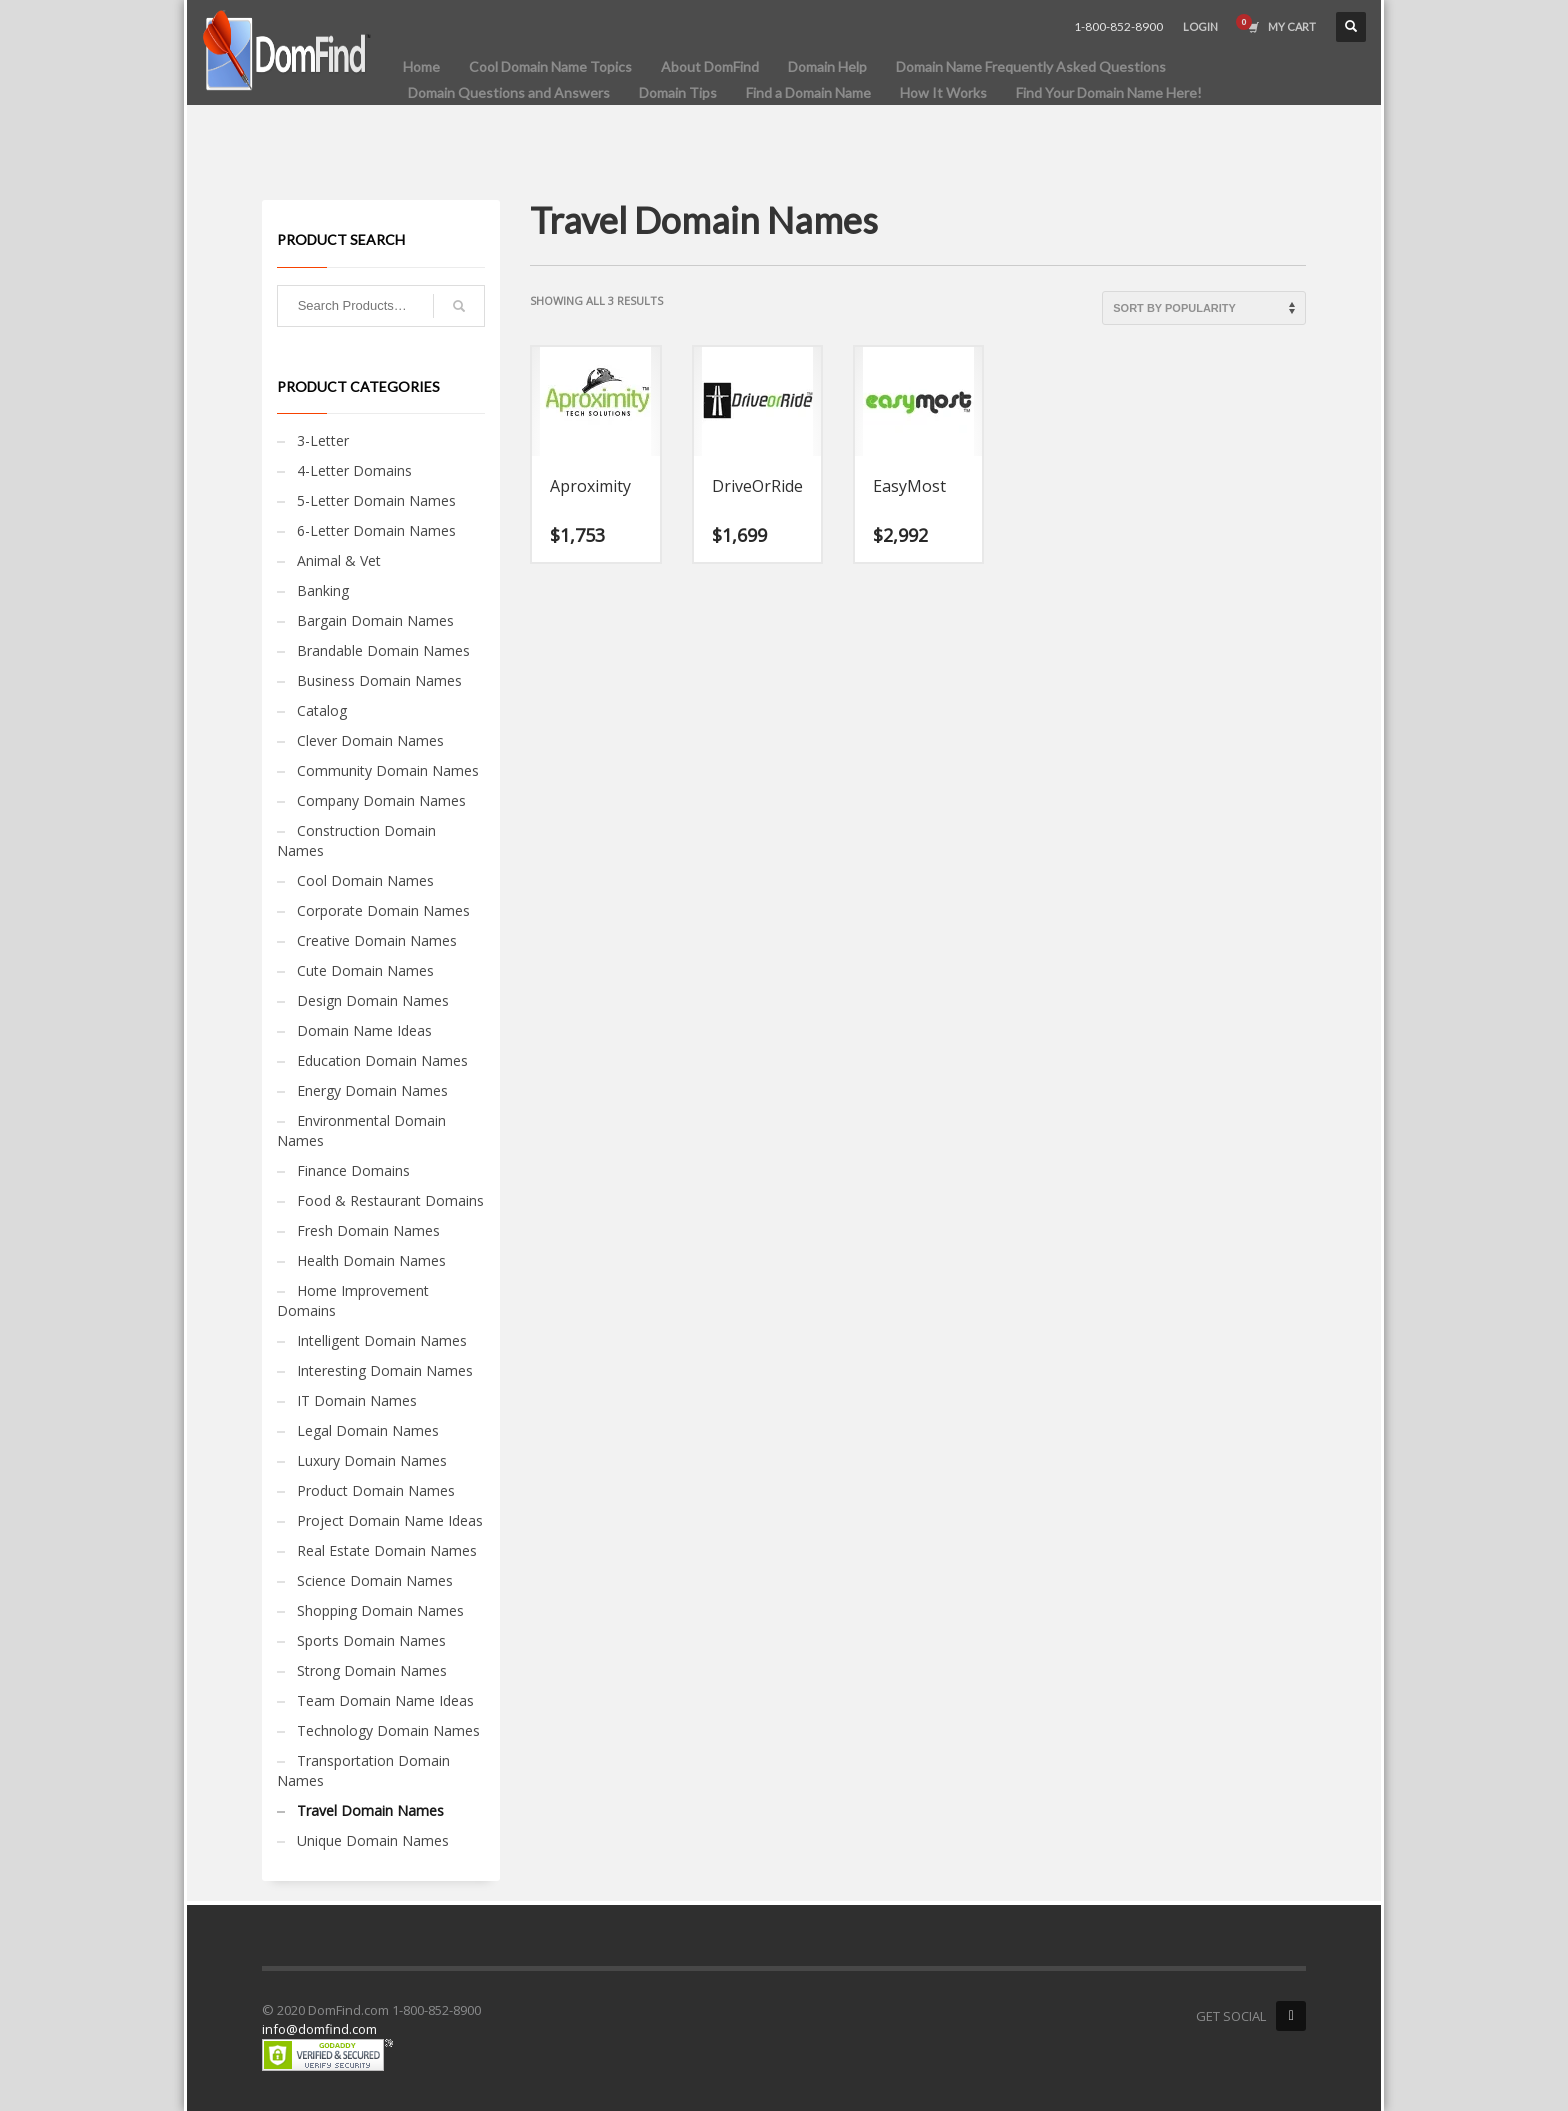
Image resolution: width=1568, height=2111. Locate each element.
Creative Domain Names (377, 940)
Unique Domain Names (373, 1840)
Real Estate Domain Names (387, 1550)
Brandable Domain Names (383, 650)
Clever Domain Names (370, 740)
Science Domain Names (375, 1580)
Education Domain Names (382, 1060)
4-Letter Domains (354, 470)
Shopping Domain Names (380, 1610)
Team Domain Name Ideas (385, 1700)
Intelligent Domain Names (382, 1340)
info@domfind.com (319, 2029)
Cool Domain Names (365, 880)
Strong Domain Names (372, 1670)
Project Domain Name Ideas (390, 1520)
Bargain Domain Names (375, 620)
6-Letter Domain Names (376, 530)
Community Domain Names (388, 770)
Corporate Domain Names (383, 910)
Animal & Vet (339, 560)
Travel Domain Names (370, 1810)
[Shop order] (1204, 308)
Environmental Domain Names (361, 1130)
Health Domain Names (371, 1260)
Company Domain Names (381, 800)
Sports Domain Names (371, 1640)
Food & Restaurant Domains (390, 1200)
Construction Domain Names (356, 840)
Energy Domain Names (372, 1090)
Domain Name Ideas (364, 1030)
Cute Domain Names (365, 970)
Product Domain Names (376, 1490)
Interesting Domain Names (385, 1370)
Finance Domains (353, 1170)
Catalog (322, 710)
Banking (323, 590)
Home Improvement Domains (353, 1300)
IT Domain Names (357, 1400)
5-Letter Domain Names (376, 500)
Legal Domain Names (368, 1430)
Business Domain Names (379, 680)
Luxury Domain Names (372, 1460)
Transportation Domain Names (363, 1770)
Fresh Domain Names (368, 1230)
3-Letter (323, 440)
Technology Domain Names (388, 1730)
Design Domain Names (373, 1000)
